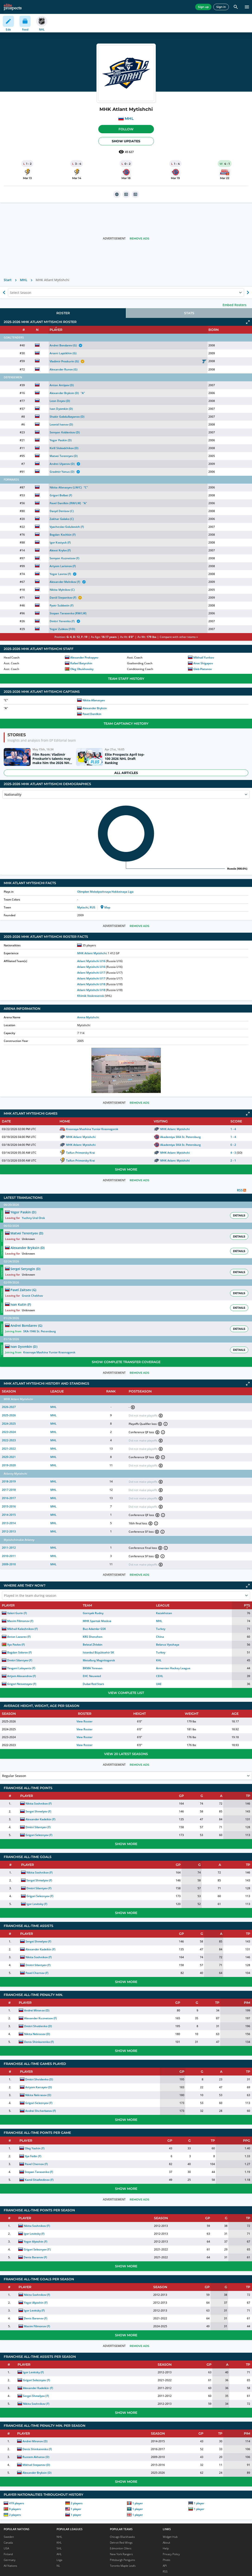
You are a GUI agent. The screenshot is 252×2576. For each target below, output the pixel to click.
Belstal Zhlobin (92, 1645)
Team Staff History (126, 679)
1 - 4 (233, 1129)
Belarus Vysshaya (167, 1645)
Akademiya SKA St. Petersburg (180, 1137)
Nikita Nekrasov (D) (37, 2034)
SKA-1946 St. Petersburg (39, 1331)
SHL (59, 2548)
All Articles (126, 773)
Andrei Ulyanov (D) (62, 464)
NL (58, 2566)
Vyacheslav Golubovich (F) (67, 527)
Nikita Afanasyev (94, 700)
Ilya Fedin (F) (33, 2156)
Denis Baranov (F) (35, 2257)
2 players (15, 2515)
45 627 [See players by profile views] (126, 152)
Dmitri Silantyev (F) (19, 1660)
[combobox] (10, 292)
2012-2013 (9, 1531)
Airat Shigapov (203, 663)
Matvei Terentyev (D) (63, 456)
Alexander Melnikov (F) (65, 582)
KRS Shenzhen (92, 1637)
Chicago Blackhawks (122, 2537)
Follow (126, 129)
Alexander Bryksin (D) (64, 393)
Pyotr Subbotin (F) (61, 605)
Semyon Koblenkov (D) (65, 432)
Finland (8, 2554)
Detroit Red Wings (121, 2543)
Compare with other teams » (179, 637)
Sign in (221, 7)
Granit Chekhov (32, 1296)
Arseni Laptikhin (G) (63, 353)
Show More (126, 1169)
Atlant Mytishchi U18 (91, 984)
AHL (59, 2554)
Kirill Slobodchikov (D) (64, 448)
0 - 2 (233, 1145)
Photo (166, 2560)
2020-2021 (9, 1457)
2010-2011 (9, 1556)
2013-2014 (9, 1523)
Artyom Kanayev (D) (38, 2087)
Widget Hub (170, 2537)
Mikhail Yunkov (203, 657)
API (165, 2566)
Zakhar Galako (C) (61, 519)
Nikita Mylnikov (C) (62, 590)
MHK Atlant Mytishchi (91, 953)
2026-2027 (9, 1407)
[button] (126, 129)
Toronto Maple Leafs (123, 2566)
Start (8, 280)
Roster (63, 313)
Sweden (9, 2537)
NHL (59, 2537)
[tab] (63, 313)
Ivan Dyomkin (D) (61, 409)
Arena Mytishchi (88, 1017)
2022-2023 (9, 1440)
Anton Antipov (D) (61, 385)
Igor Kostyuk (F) (60, 542)
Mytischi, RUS (86, 907)
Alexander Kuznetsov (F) (40, 2018)
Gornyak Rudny (93, 1613)
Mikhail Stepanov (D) (36, 2465)
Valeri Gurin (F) (17, 1613)
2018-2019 (9, 1481)
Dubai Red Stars (93, 1684)
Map (105, 907)
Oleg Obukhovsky (81, 669)
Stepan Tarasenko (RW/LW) (68, 613)
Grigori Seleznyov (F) (39, 1835)
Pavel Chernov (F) (37, 1973)
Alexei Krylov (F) (60, 550)
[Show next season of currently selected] (248, 292)
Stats (189, 313)
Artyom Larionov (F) (63, 566)
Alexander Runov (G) (63, 369)
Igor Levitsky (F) (36, 1904)
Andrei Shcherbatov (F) (40, 2111)
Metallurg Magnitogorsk (99, 1660)
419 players (16, 2503)
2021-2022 (9, 1449)
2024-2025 (9, 1424)
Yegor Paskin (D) (60, 440)
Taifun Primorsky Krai (80, 1153)
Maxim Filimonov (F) (20, 1621)
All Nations (10, 2566)
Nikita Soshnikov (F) (39, 1803)
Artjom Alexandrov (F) (21, 1676)
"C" (86, 487)
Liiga (59, 2560)
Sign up (203, 7)
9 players (15, 2509)
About (166, 2543)
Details (239, 1215)
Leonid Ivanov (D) (61, 424)
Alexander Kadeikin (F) (40, 1819)
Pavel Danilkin (92, 714)
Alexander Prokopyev (84, 657)
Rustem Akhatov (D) (35, 2457)
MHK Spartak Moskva (97, 1621)
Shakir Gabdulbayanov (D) (67, 417)
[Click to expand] (248, 322)
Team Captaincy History (126, 723)
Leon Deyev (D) (60, 401)
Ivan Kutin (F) (20, 1304)
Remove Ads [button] (139, 238)
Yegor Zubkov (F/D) (62, 629)
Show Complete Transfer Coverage (126, 1362)
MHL (129, 118)
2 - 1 (233, 1160)
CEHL (159, 1676)
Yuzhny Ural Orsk (33, 1218)
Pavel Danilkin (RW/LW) (65, 503)
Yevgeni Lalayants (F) (21, 1668)
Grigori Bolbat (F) (61, 495)
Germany (10, 2560)
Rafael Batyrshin (81, 663)
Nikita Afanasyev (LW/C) (66, 487)
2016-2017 (9, 1498)
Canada (8, 2543)
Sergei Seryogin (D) (25, 1269)
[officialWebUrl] (117, 194)
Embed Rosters (234, 305)
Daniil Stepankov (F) (63, 598)
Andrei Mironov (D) (36, 2010)
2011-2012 (9, 1548)
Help (166, 2548)
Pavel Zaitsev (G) (23, 1290)
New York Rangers (121, 2554)
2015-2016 (9, 1506)
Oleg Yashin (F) (35, 2148)
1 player (76, 2509)
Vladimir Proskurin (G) (64, 361)
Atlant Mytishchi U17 (91, 973)
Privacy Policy (171, 2554)
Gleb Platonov (202, 669)
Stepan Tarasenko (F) (39, 2172)
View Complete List (126, 1693)
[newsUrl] (126, 194)
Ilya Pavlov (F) (16, 1645)
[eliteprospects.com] (13, 7)
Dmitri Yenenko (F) (62, 621)
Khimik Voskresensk (90, 996)
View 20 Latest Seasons (126, 1754)
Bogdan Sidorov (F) (19, 1652)
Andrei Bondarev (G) (63, 345)
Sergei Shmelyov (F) (38, 1811)
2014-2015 (9, 1515)
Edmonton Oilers (120, 2548)
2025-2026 (9, 1415)
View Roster (84, 1721)
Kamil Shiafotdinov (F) (39, 2180)
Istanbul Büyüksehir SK (98, 1652)
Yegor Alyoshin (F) (35, 2242)
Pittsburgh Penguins (122, 2560)
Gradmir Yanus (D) (62, 472)
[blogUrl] (135, 194)
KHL (159, 1660)
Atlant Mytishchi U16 (91, 961)
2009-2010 (9, 1564)
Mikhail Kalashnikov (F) (22, 1629)
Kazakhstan (164, 1613)
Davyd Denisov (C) (61, 511)
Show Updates (126, 141)
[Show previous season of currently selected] (4, 292)
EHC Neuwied (92, 1676)
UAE (159, 1684)
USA (6, 2548)
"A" (83, 393)
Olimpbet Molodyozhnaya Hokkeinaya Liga (105, 892)
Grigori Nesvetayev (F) (21, 1684)
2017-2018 (9, 1490)
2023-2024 (9, 1432)
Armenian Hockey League (173, 1668)
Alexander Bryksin (95, 708)
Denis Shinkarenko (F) (39, 2042)
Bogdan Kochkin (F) (62, 535)
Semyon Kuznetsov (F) (64, 558)
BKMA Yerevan (92, 1668)
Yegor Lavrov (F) (60, 574)
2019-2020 (9, 1465)
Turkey (160, 1629)
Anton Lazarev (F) (19, 1637)
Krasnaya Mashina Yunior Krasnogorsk (92, 1129)
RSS (165, 2571)
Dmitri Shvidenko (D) (38, 2026)
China (160, 1637)
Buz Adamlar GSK (94, 1629)
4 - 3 (233, 1153)
